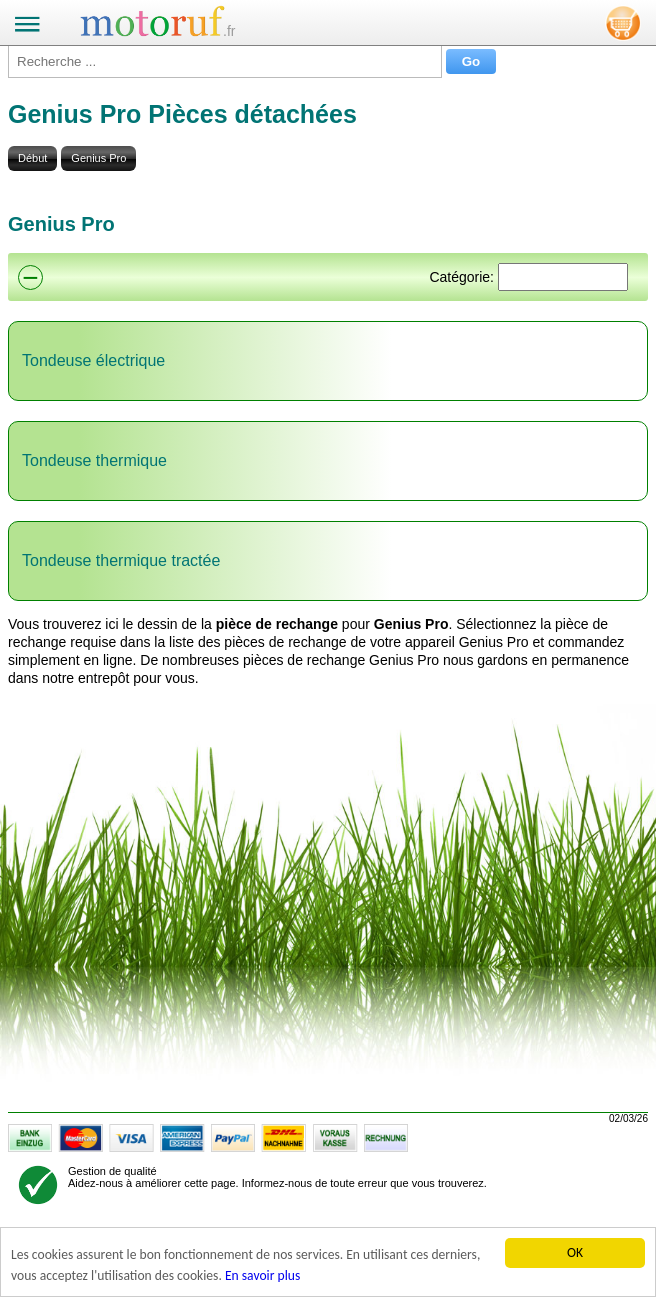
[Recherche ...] (225, 61)
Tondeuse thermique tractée (121, 560)
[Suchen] (563, 277)
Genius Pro (98, 158)
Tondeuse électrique (93, 360)
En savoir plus (262, 1275)
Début (32, 158)
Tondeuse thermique (94, 460)
